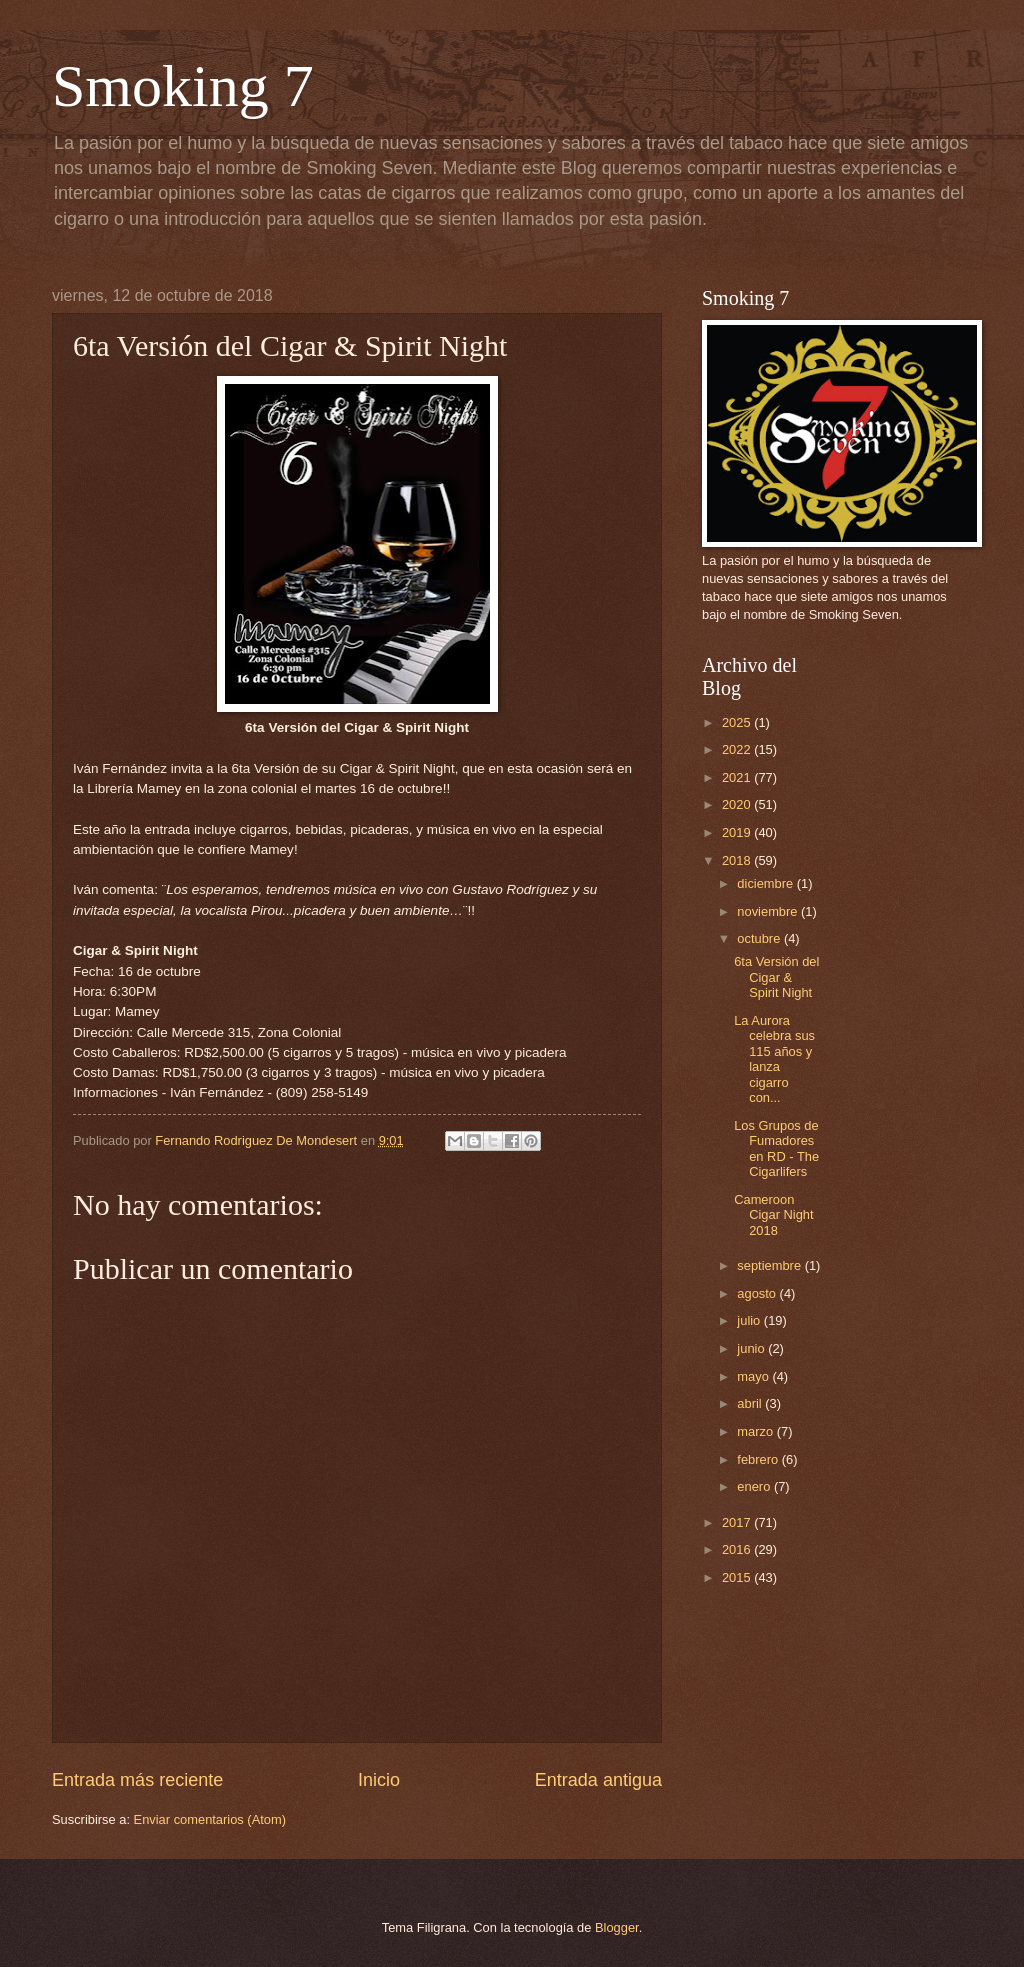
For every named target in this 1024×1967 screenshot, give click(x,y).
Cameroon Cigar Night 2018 (773, 1215)
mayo (754, 1376)
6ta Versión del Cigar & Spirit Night (776, 977)
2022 (738, 749)
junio (752, 1348)
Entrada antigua (598, 1780)
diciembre (766, 883)
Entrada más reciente (137, 1780)
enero (755, 1486)
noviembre (769, 911)
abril (751, 1403)
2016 (738, 1549)
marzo (756, 1431)
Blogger (617, 1927)
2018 (738, 860)
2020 (738, 804)
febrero (759, 1459)
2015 (738, 1577)
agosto (758, 1293)
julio (750, 1320)
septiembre (770, 1265)
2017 (738, 1522)
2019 (738, 832)
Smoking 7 (183, 86)
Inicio (379, 1780)
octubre (760, 938)
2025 (738, 722)
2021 (738, 777)
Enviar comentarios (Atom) (210, 1819)
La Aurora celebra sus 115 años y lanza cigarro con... (774, 1059)
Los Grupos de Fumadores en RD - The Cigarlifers (776, 1148)
